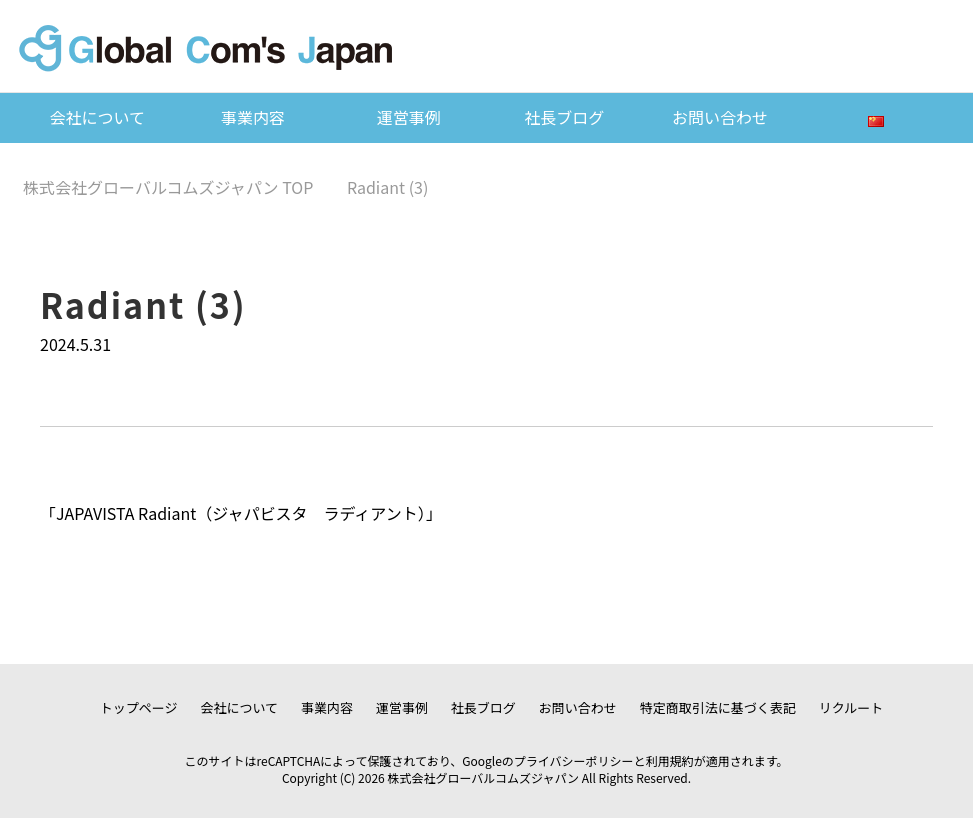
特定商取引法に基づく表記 (718, 707)
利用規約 (670, 760)
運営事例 (409, 117)
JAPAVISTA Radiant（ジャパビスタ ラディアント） (241, 513)
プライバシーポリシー (574, 760)
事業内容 (253, 117)
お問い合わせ (720, 117)
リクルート (851, 707)
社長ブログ (564, 117)
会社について (98, 117)
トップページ (139, 707)
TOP (168, 187)
